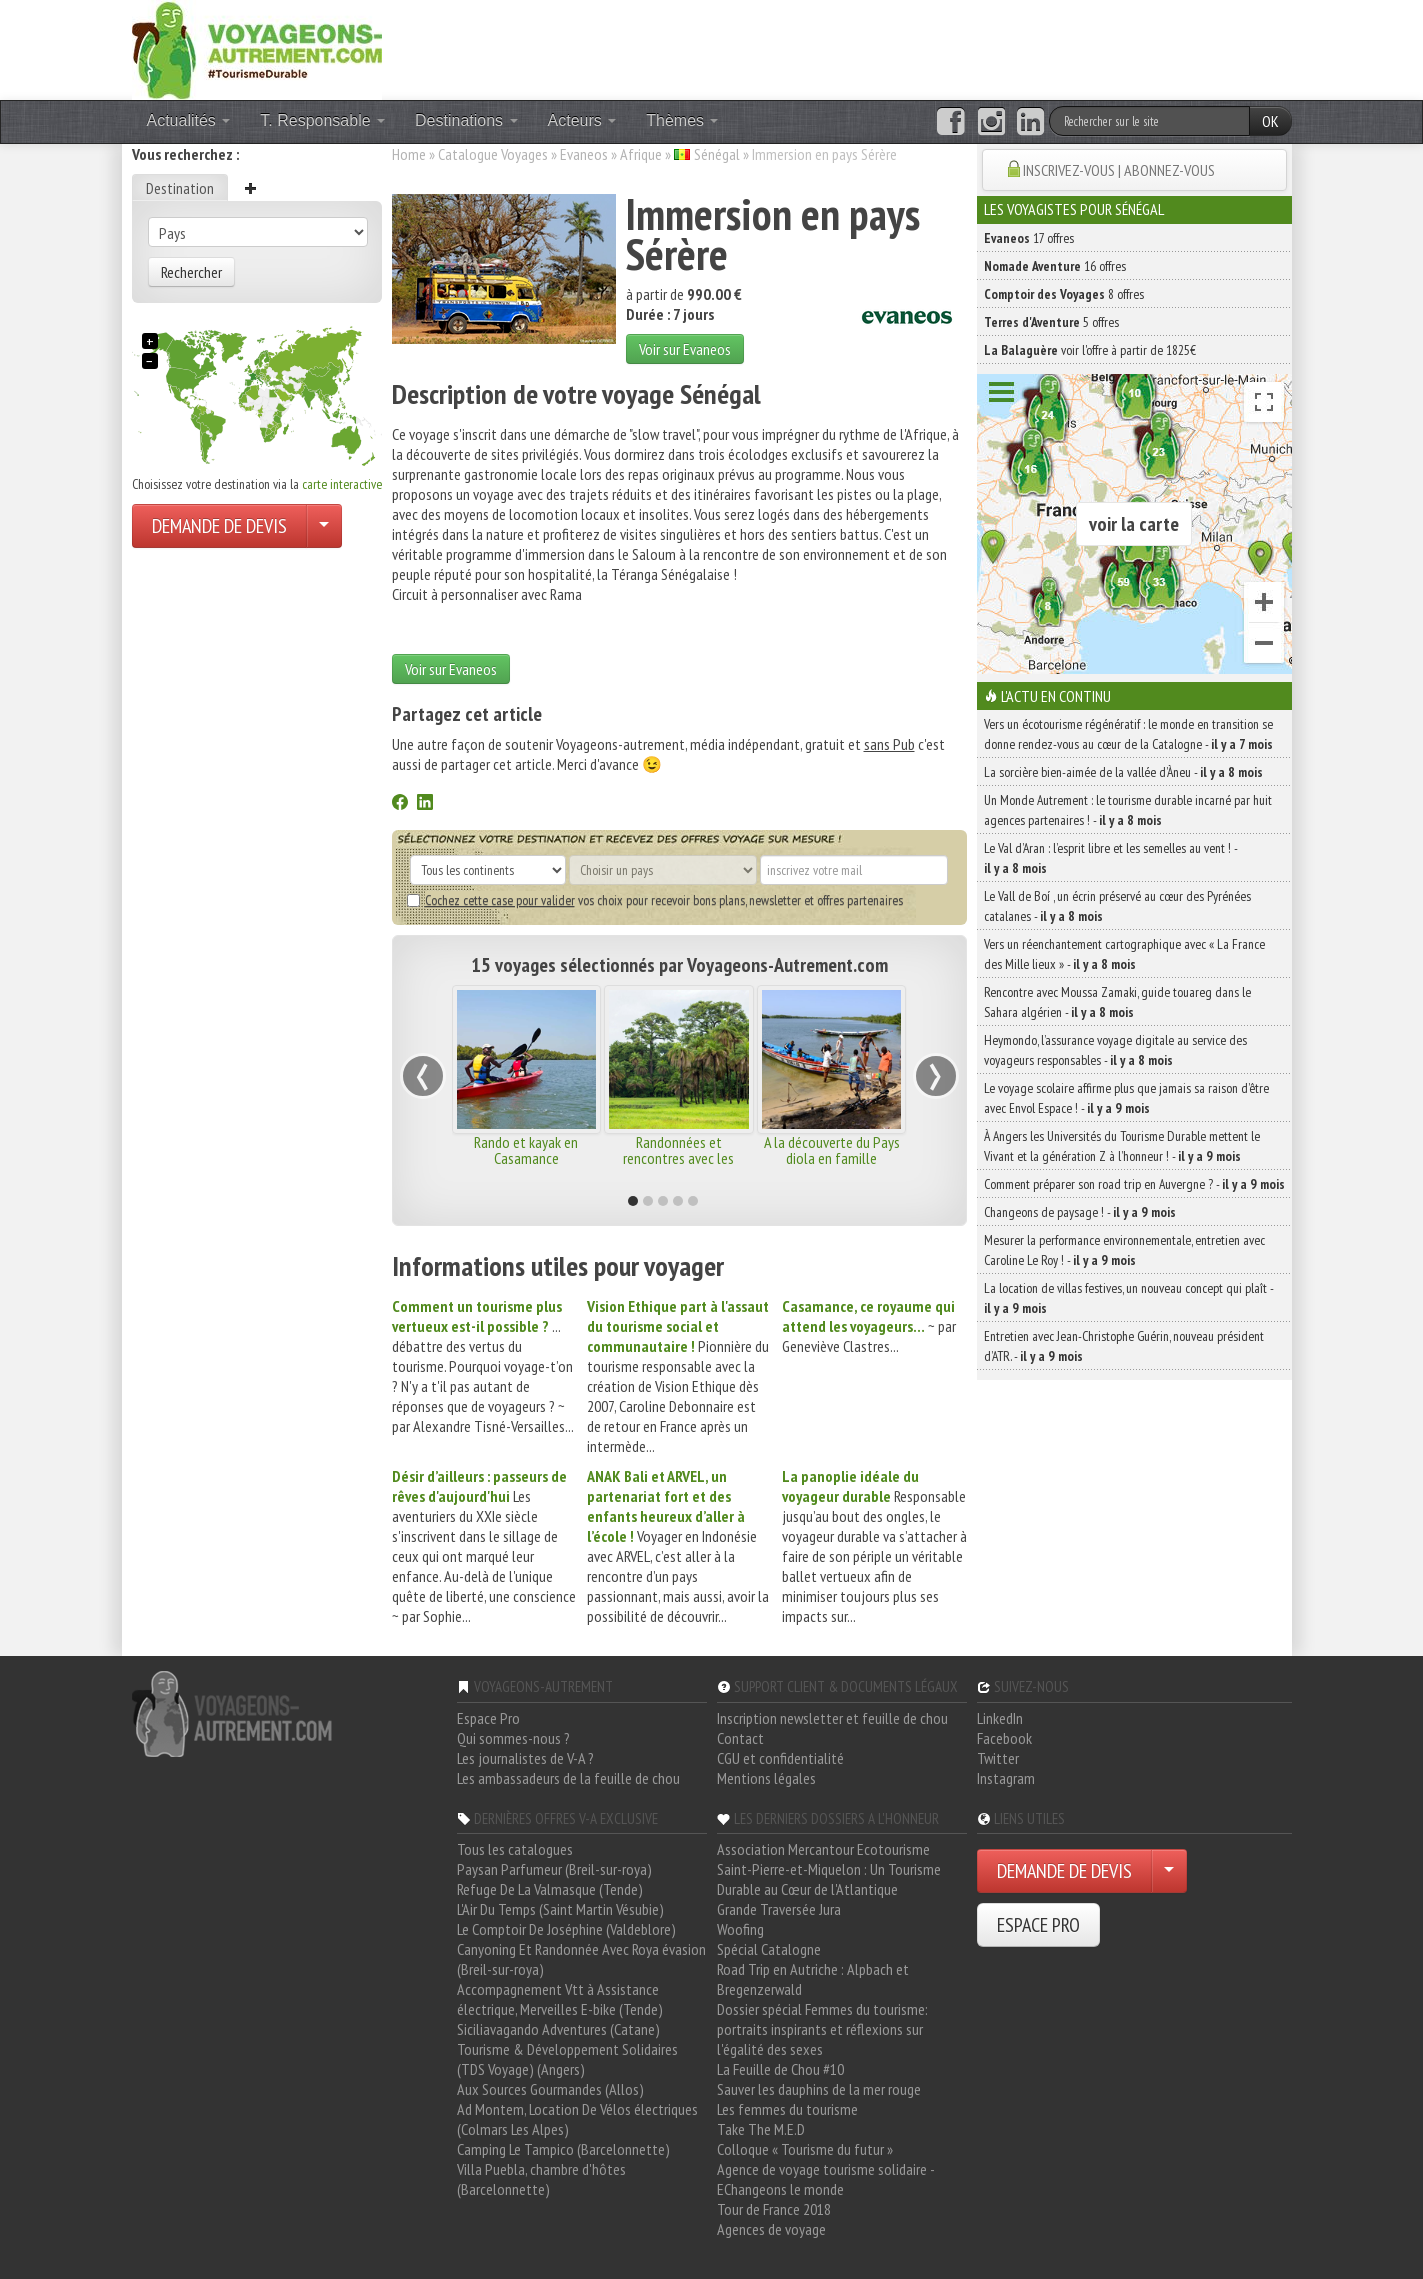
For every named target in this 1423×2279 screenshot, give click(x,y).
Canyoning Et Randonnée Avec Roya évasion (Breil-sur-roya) (581, 1959)
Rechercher (191, 272)
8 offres (1064, 294)
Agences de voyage (771, 2229)
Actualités (189, 120)
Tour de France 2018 (774, 2209)
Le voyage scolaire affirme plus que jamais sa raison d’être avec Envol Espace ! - (1126, 1098)
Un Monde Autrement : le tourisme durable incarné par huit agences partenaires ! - (1128, 810)
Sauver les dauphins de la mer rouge (819, 2089)
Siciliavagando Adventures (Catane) (558, 2029)
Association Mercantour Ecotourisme (823, 1849)
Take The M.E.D (761, 2129)
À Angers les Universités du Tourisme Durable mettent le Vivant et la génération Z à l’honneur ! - (1122, 1146)
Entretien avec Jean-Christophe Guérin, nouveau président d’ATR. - (1124, 1346)
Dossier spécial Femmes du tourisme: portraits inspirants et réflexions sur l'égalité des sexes (822, 2029)
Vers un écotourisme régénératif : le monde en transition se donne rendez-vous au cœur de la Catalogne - (1128, 734)
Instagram (1006, 1778)
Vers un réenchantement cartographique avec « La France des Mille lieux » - (1124, 954)
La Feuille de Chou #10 (780, 2069)
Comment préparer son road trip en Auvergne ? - (1134, 1184)
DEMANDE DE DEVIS (219, 526)
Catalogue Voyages (493, 154)
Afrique (641, 154)
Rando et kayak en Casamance (526, 1150)
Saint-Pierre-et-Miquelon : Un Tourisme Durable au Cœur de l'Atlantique (829, 1879)
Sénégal (717, 154)
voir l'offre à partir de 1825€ (1090, 350)
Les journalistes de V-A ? (525, 1758)
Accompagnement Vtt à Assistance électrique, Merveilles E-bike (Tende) (560, 1999)
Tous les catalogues (515, 1849)
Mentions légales (766, 1778)
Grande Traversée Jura (779, 1909)
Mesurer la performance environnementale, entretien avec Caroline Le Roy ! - (1124, 1250)
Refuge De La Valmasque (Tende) (550, 1889)
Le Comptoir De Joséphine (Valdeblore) (566, 1929)
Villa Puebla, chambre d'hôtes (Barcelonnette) (541, 2179)
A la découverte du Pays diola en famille (832, 1150)
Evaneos (584, 154)
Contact (740, 1738)
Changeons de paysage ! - (1080, 1212)
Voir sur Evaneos (685, 349)
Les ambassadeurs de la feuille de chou (568, 1778)
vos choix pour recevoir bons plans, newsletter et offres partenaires (655, 900)
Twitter (998, 1758)
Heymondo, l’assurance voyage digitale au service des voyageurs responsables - (1115, 1050)
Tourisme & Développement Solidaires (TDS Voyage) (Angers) (567, 2059)
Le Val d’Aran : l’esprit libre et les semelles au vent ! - (1110, 858)
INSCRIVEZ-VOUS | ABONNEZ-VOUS (1119, 170)
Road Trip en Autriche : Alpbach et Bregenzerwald (813, 1979)
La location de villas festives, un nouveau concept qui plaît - (1128, 1298)
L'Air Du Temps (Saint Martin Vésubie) (560, 1909)
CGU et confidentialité (780, 1758)
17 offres (1029, 238)
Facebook (1004, 1738)
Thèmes (682, 120)
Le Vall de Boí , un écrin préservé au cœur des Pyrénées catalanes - (1117, 906)
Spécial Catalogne (769, 1949)
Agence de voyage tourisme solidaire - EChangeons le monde (825, 2179)
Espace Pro (488, 1718)
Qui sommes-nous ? (513, 1738)
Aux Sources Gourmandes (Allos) (550, 2089)
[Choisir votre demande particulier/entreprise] (324, 526)
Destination (180, 188)
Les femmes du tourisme (787, 2109)
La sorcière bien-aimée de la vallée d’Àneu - (1123, 772)
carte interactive (342, 484)
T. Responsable (322, 120)
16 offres (1055, 266)
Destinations (466, 120)
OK (1270, 121)
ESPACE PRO (1038, 1925)
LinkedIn (1000, 1718)
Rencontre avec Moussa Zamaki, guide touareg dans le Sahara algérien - (1117, 1002)
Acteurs (582, 120)
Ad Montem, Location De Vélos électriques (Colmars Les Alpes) (577, 2119)
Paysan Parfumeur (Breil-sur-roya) (554, 1869)
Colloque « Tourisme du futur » (805, 2149)
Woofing (740, 1929)
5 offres (1051, 322)
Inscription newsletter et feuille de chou (832, 1718)
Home (409, 154)
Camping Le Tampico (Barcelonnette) (563, 2149)
